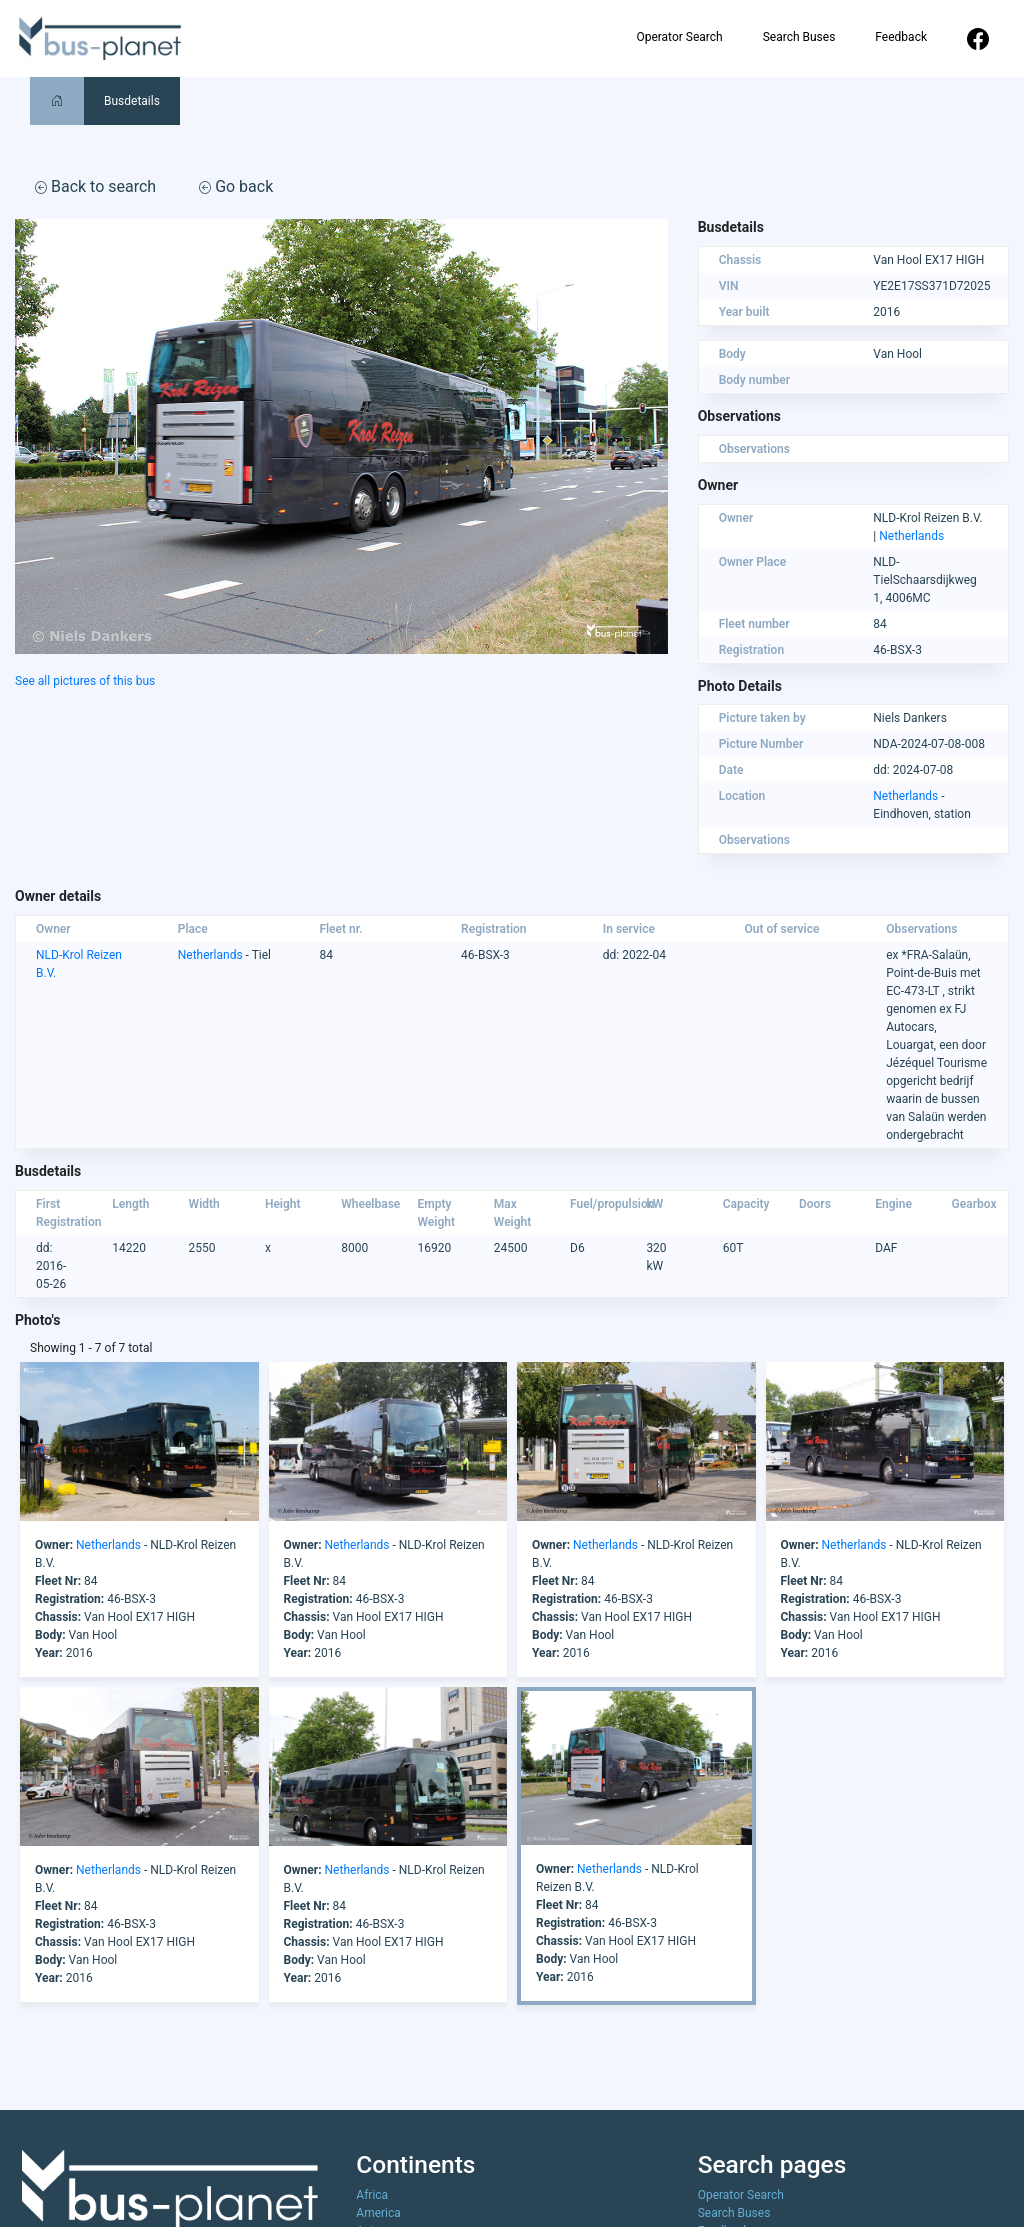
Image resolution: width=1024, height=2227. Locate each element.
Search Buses (799, 37)
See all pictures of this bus (85, 681)
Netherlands (911, 536)
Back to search (95, 186)
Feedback (901, 37)
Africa (372, 2195)
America (378, 2213)
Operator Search (679, 37)
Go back (236, 186)
